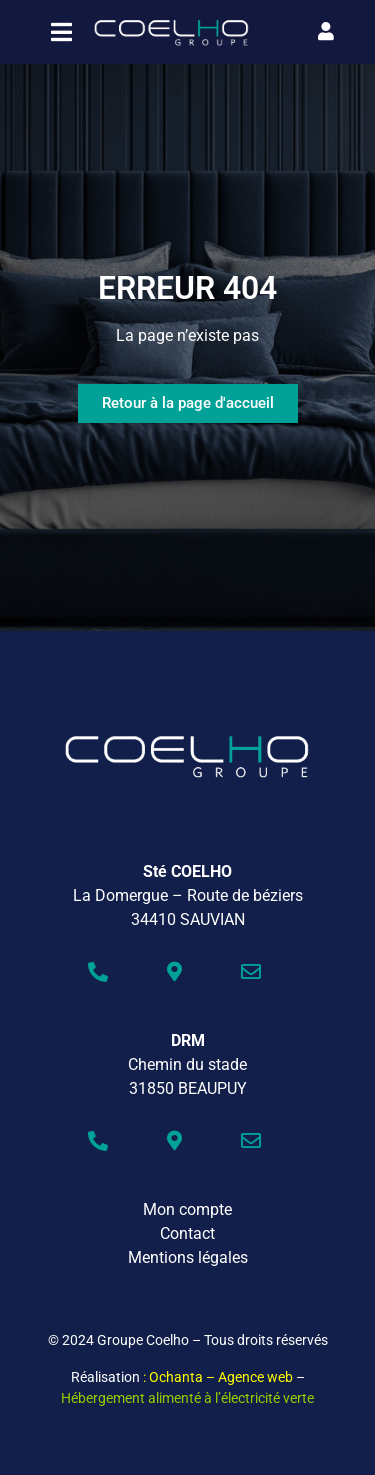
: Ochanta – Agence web (218, 1377)
